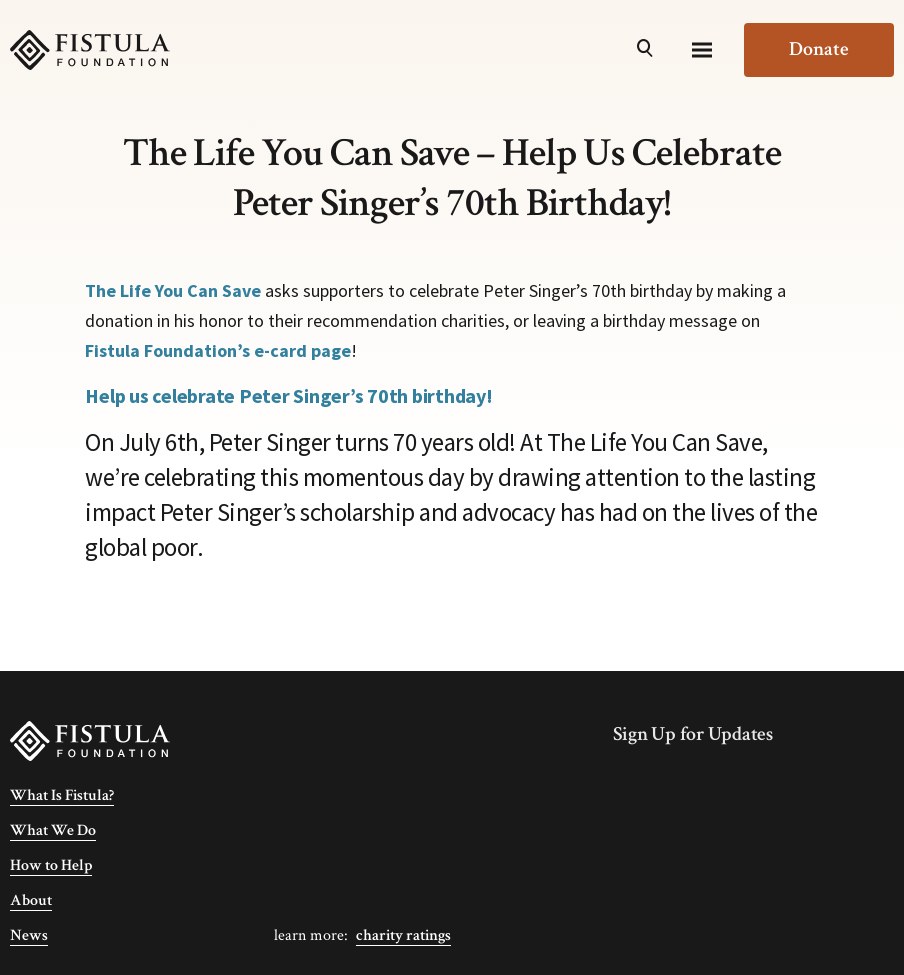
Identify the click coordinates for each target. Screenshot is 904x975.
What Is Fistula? (62, 795)
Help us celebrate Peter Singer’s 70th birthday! (288, 395)
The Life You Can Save (173, 290)
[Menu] (702, 50)
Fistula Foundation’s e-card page (218, 350)
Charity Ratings (403, 935)
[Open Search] (645, 50)
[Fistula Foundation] (90, 739)
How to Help (51, 865)
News (29, 935)
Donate (819, 49)
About (31, 900)
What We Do (53, 830)
